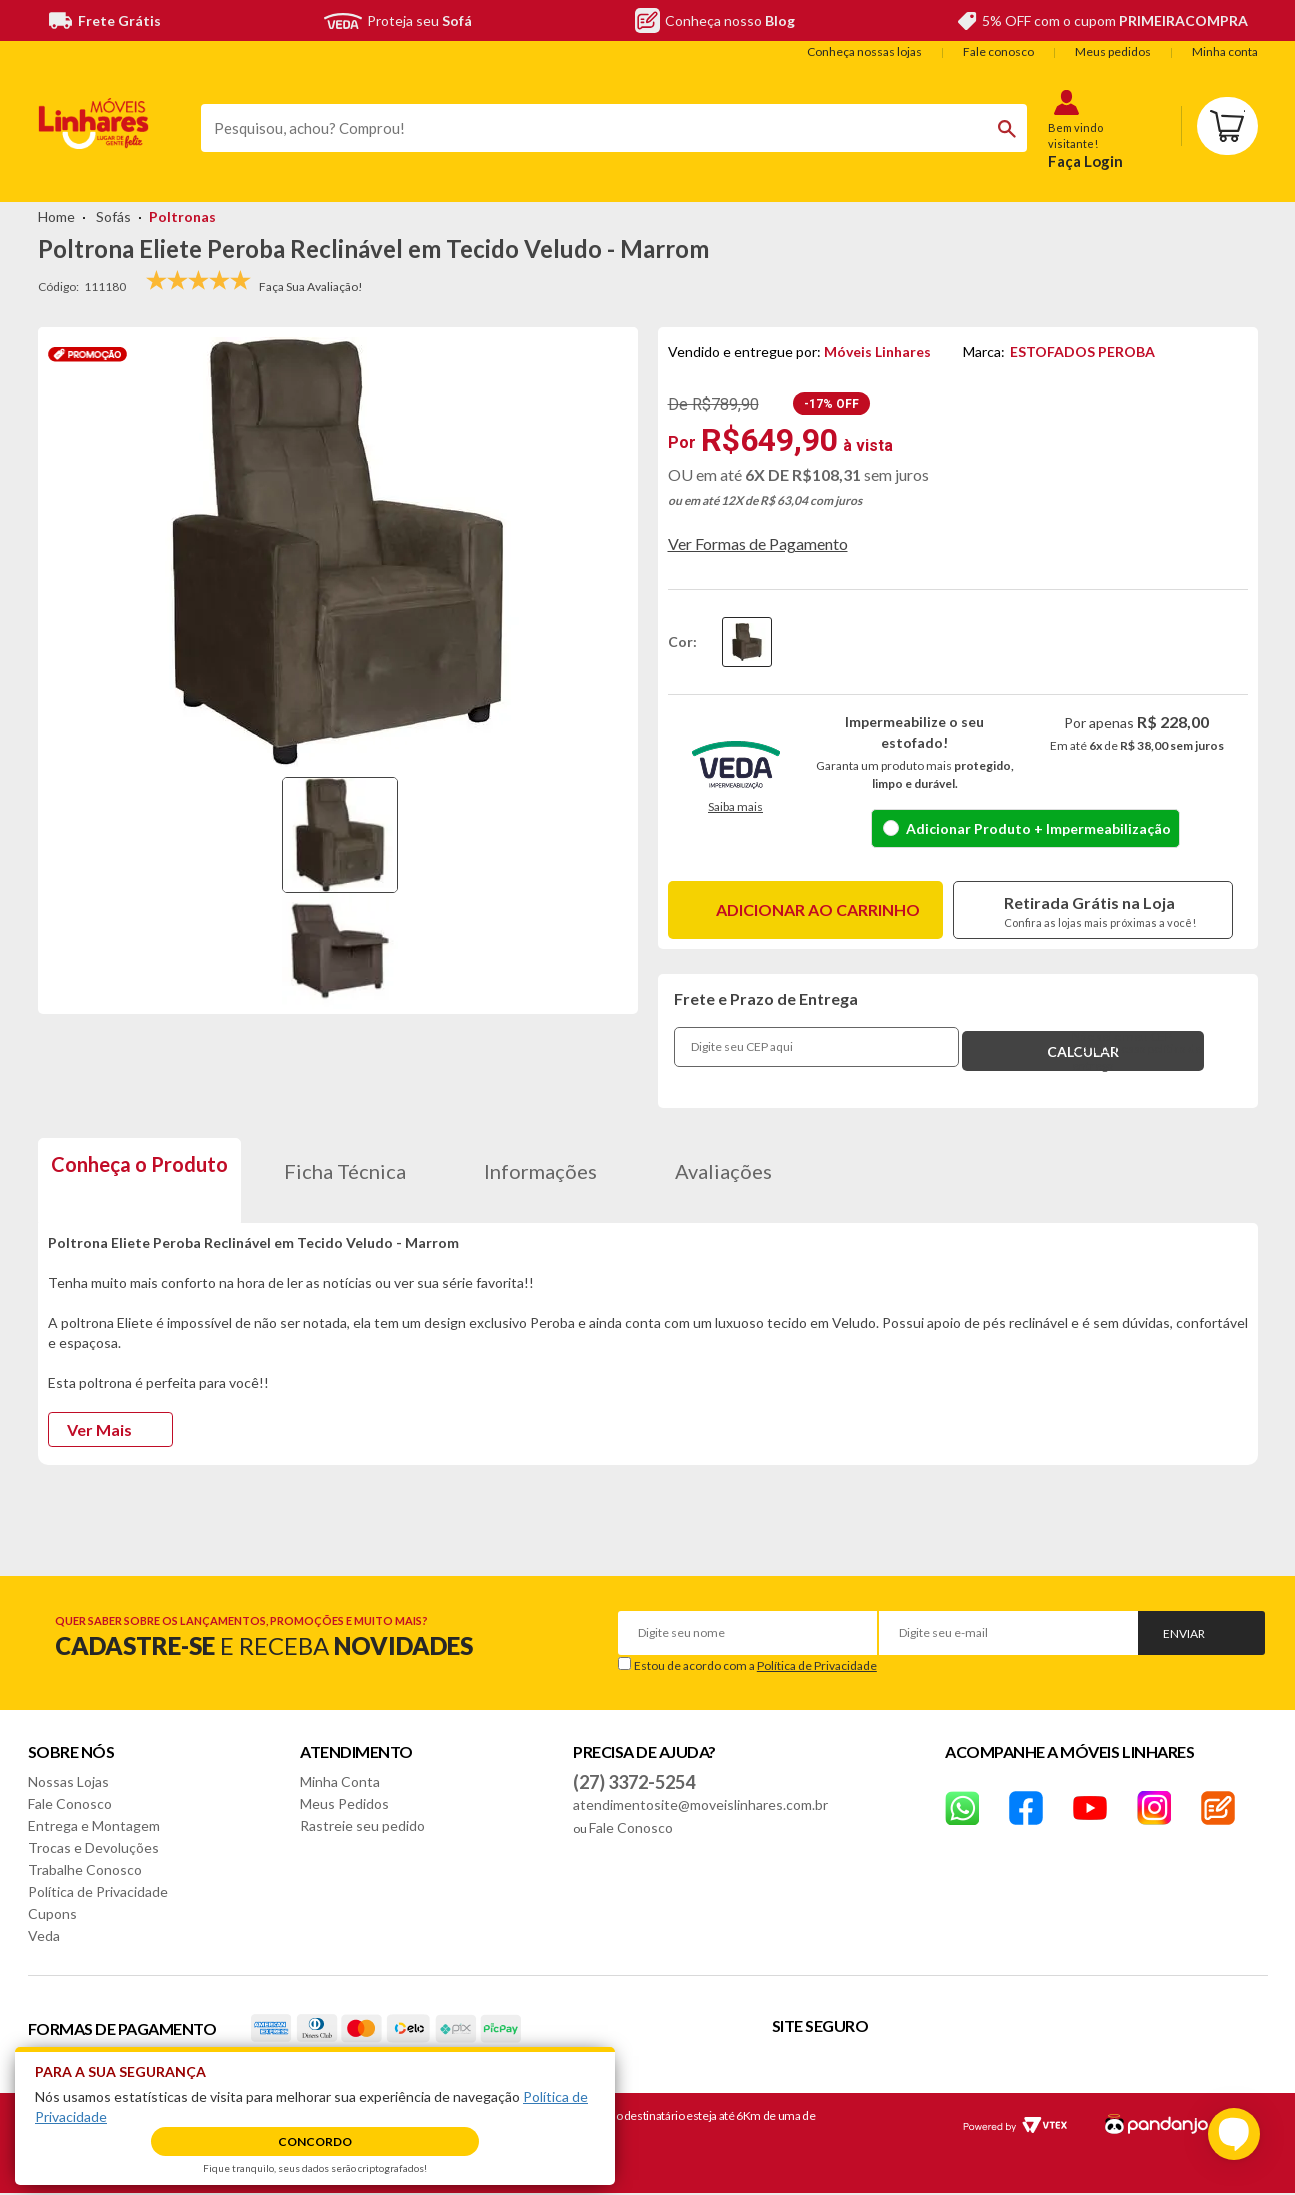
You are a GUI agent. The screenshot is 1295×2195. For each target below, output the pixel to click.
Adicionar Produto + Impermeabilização (1038, 828)
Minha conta (1225, 51)
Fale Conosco (70, 1803)
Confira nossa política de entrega (1137, 1057)
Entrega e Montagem (94, 1825)
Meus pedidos (1113, 51)
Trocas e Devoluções (93, 1847)
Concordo (315, 2141)
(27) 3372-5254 (634, 1782)
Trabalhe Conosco (85, 1869)
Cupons (52, 1913)
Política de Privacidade (817, 1665)
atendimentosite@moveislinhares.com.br (700, 1804)
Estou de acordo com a (755, 1665)
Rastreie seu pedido (362, 1825)
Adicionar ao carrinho (818, 909)
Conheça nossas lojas (864, 51)
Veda (44, 1935)
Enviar (1184, 1633)
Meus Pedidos (344, 1803)
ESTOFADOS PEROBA (1082, 351)
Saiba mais (735, 806)
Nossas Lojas (68, 1781)
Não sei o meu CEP (1122, 1036)
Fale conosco (998, 51)
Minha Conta (340, 1781)
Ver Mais (99, 1429)
